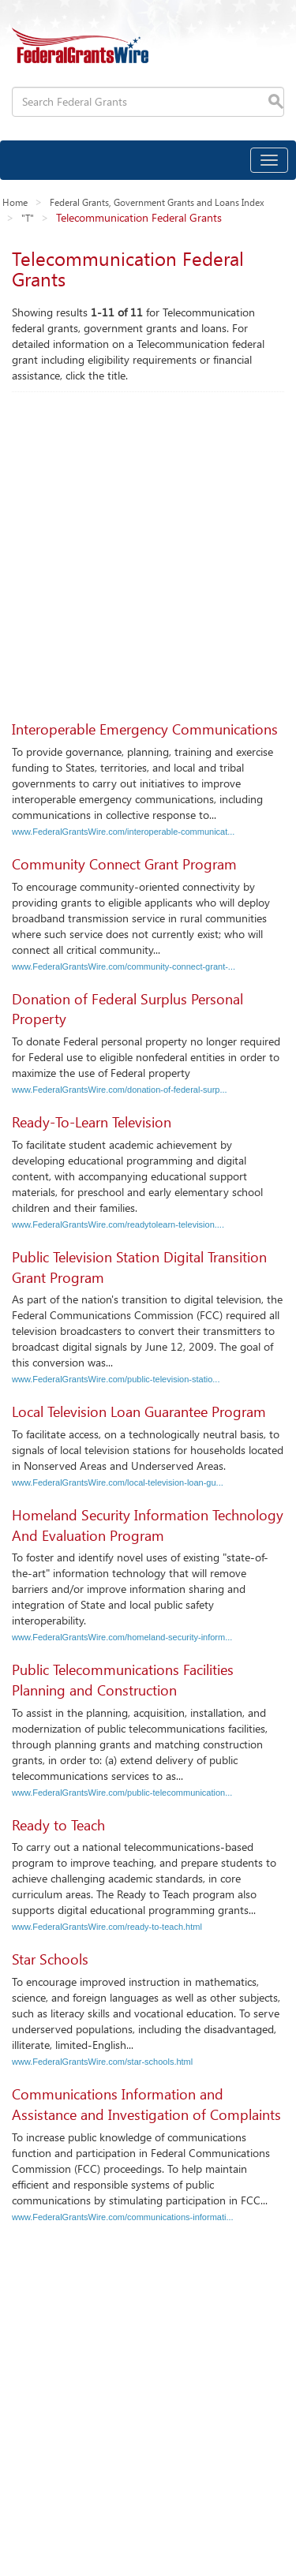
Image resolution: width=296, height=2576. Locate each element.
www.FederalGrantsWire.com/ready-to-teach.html (107, 1926)
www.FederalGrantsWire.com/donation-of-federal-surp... (119, 1089)
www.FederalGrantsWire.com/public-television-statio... (115, 1379)
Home (15, 202)
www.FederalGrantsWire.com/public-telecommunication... (122, 1792)
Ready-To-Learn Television (91, 1121)
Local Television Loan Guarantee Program (139, 1411)
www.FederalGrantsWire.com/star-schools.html (102, 2061)
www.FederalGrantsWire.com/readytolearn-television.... (118, 1224)
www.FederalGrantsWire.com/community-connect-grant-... (123, 966)
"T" (27, 217)
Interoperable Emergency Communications (145, 729)
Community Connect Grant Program (124, 863)
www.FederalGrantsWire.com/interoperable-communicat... (123, 831)
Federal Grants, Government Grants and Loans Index (157, 202)
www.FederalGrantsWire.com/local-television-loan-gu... (117, 1482)
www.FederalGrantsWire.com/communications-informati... (123, 2217)
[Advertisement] (148, 548)
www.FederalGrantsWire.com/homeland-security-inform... (122, 1637)
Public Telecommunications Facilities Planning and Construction (123, 1679)
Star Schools (50, 1959)
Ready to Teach (58, 1824)
